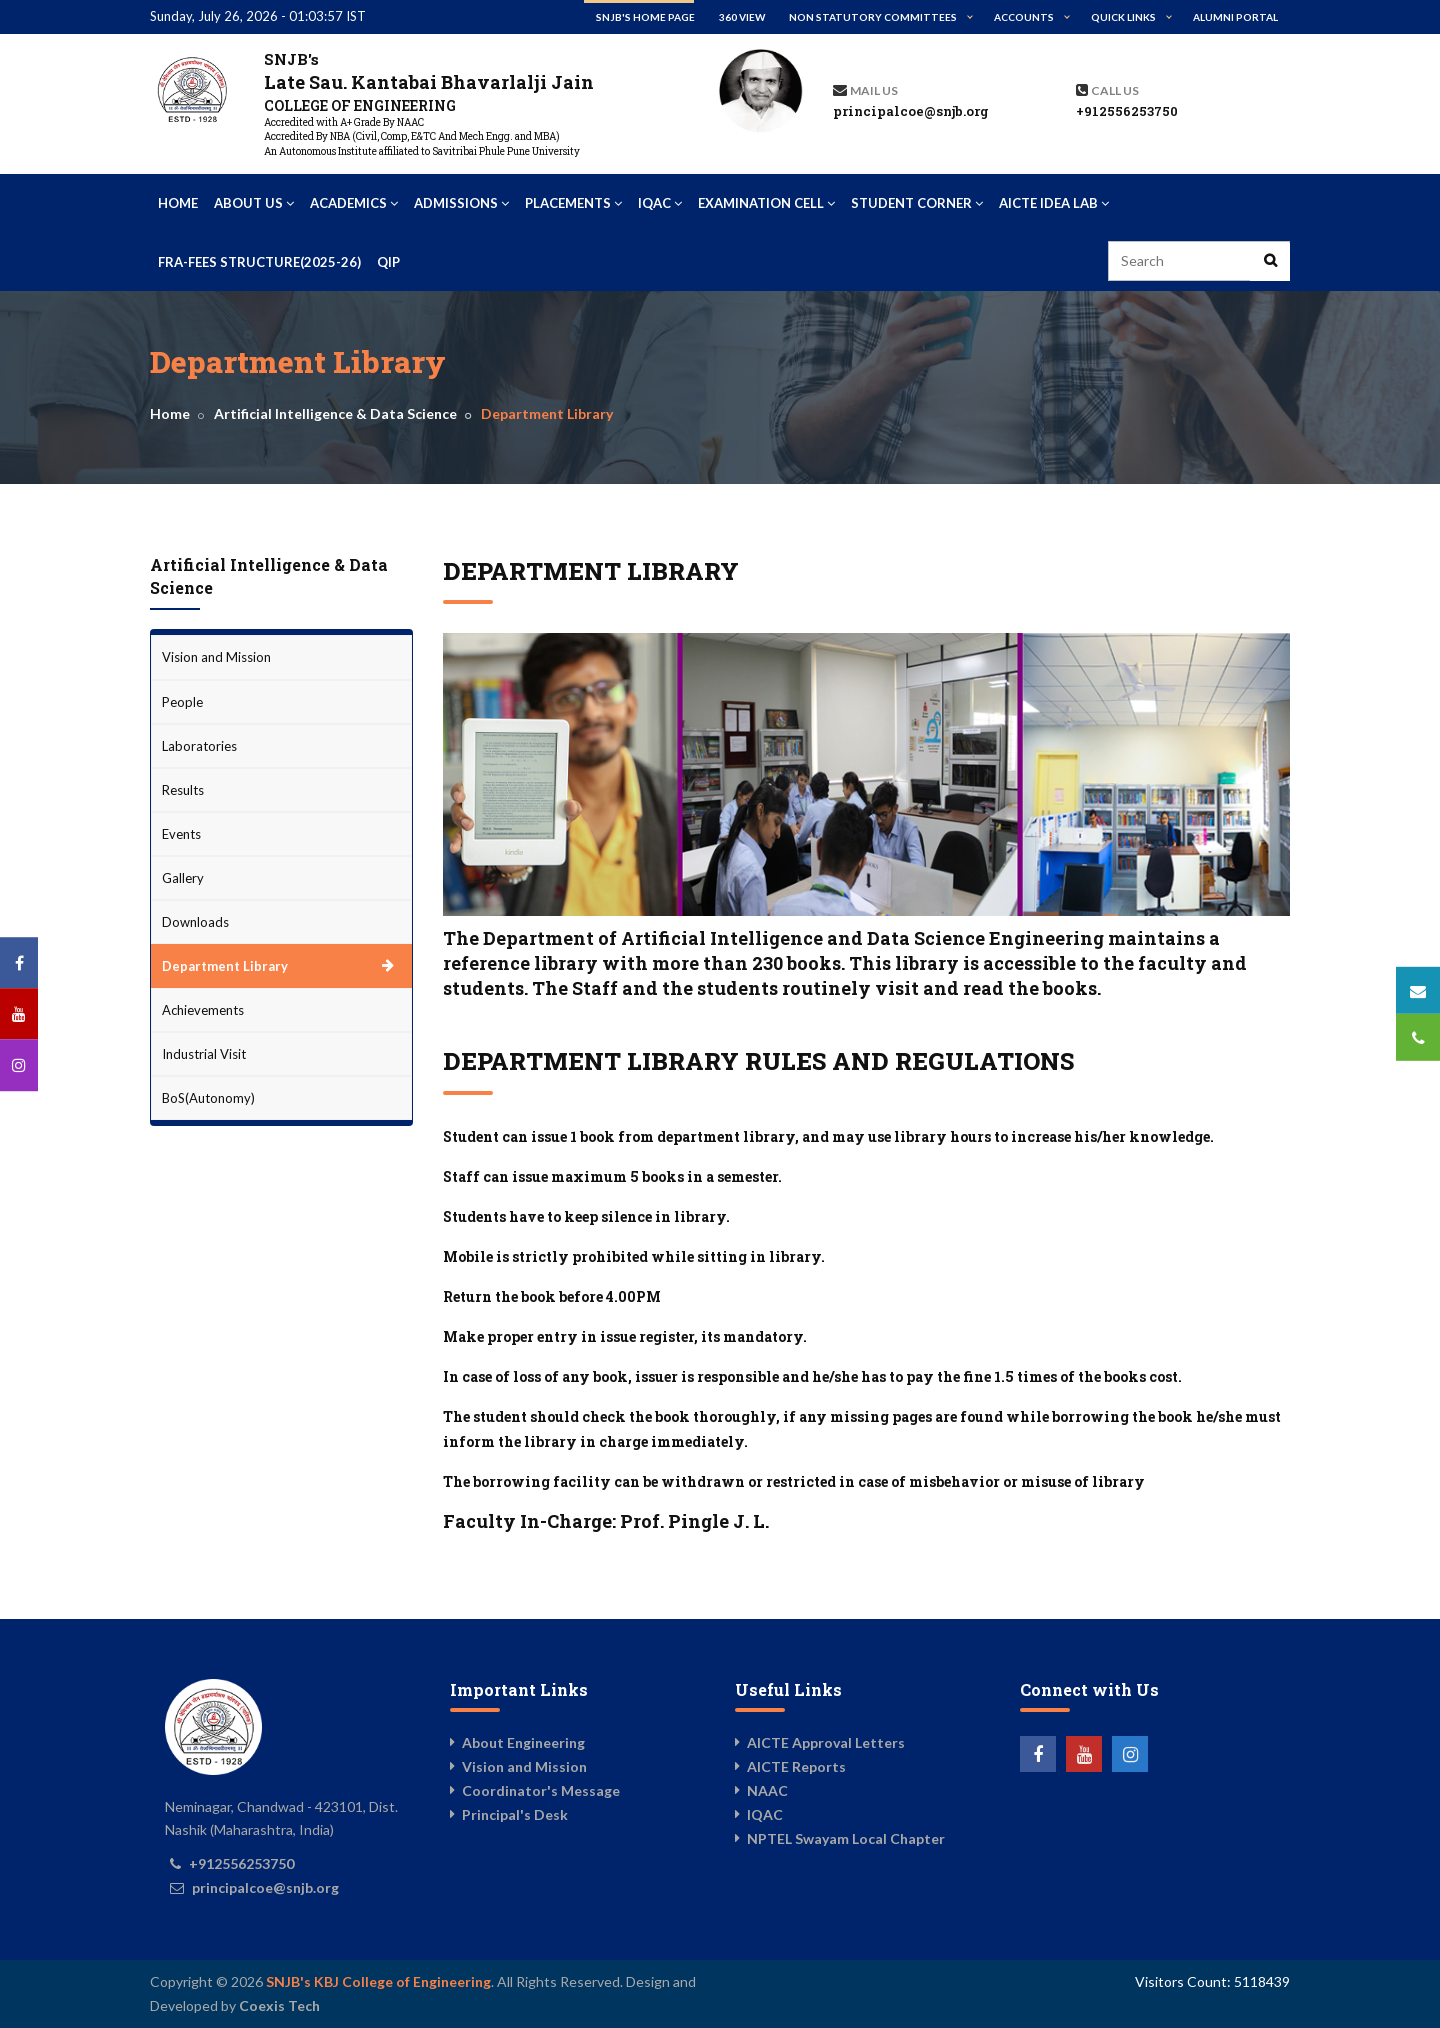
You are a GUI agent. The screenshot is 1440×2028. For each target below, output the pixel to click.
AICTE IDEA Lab (1054, 203)
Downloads (195, 922)
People (182, 702)
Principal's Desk (515, 1814)
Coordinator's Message (541, 1790)
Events (181, 834)
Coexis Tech (279, 2005)
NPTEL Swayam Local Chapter (846, 1838)
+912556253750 (1127, 111)
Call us (1115, 90)
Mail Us (874, 90)
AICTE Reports (796, 1766)
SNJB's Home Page (645, 17)
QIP (388, 262)
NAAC (767, 1790)
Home (178, 203)
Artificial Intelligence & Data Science (335, 413)
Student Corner (917, 203)
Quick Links (1123, 17)
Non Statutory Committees (873, 17)
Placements (573, 203)
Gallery (183, 878)
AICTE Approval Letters (826, 1742)
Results (183, 790)
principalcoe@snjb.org (911, 111)
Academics (354, 203)
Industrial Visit (204, 1054)
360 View (742, 17)
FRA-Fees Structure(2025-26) (259, 262)
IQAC (660, 203)
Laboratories (199, 746)
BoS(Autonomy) (208, 1098)
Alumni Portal (1235, 17)
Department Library (225, 966)
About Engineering (523, 1742)
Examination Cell (766, 203)
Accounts (1024, 17)
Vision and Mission (216, 657)
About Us (254, 203)
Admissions (461, 203)
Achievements (203, 1010)
